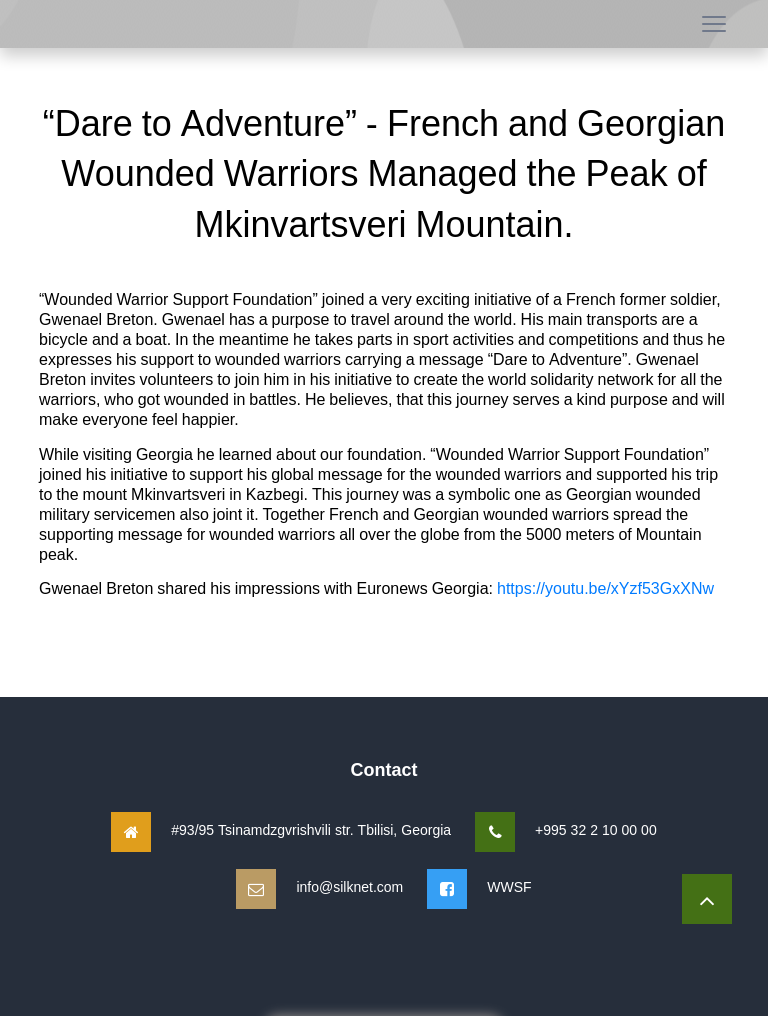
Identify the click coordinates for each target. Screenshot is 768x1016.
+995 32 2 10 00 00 (596, 829)
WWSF (509, 886)
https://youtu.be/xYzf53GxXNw (605, 588)
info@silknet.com (349, 886)
